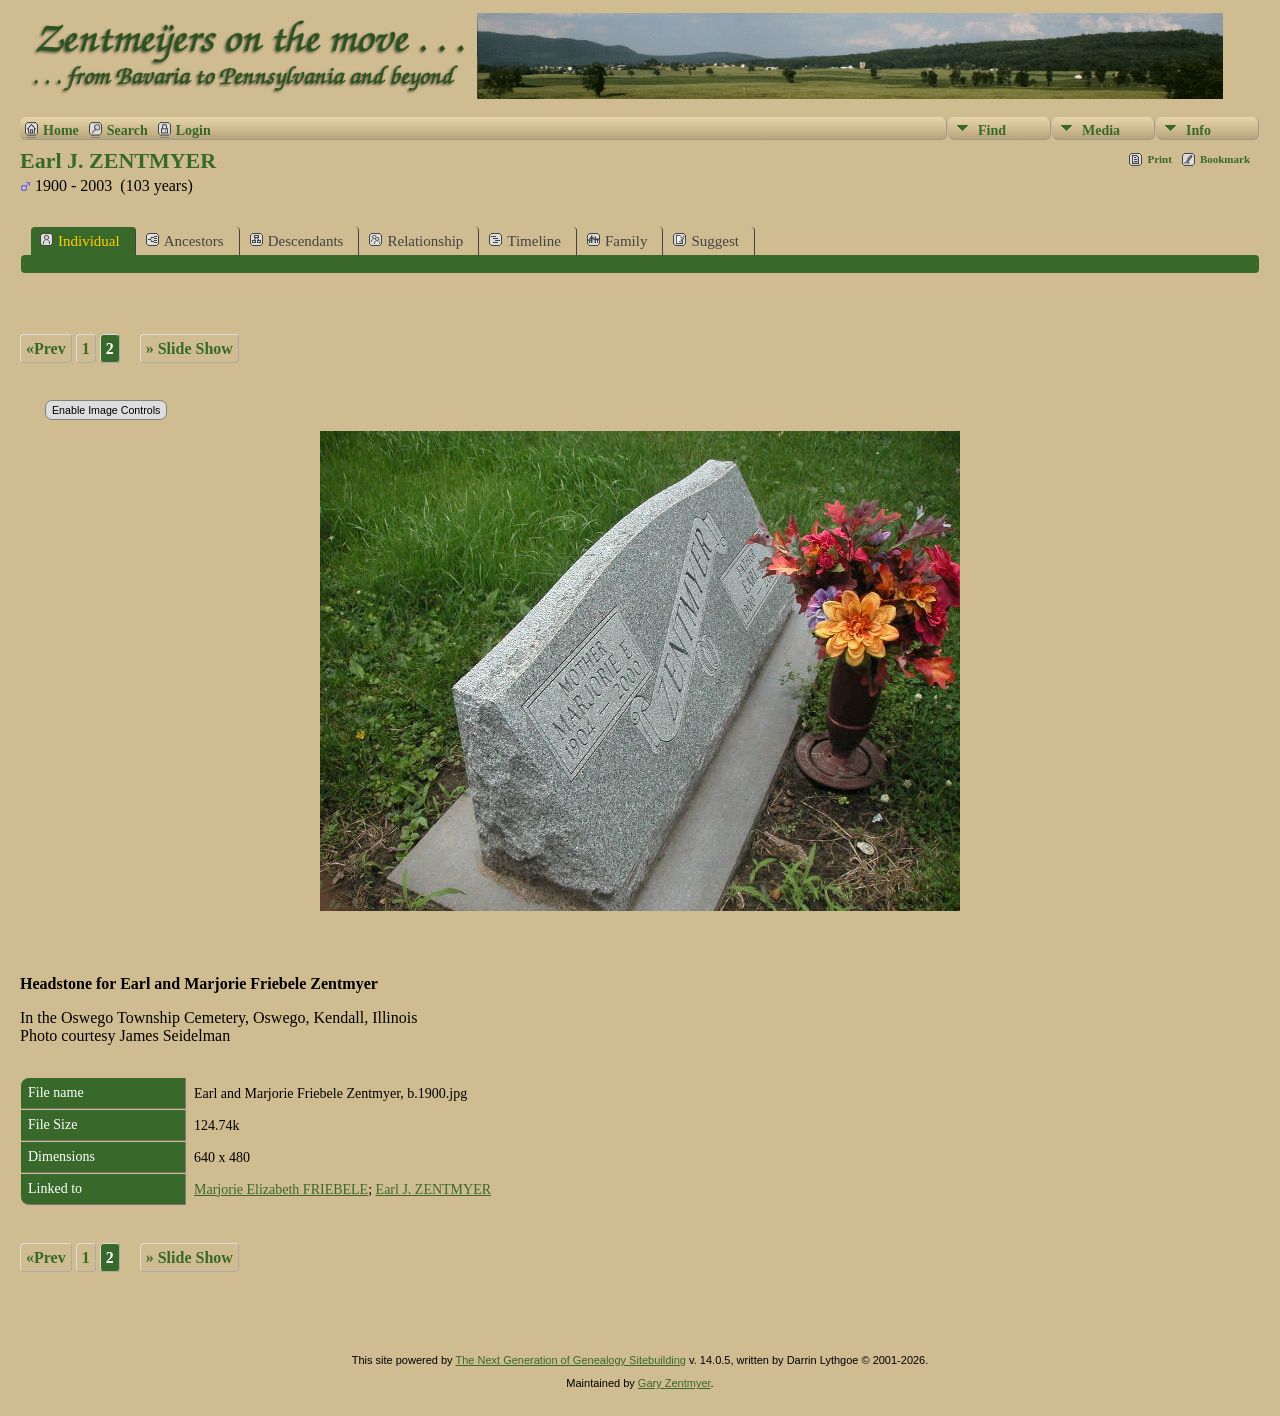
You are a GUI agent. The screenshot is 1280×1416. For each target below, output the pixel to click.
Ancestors (185, 240)
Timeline (525, 240)
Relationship (416, 240)
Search (127, 130)
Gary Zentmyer (674, 1383)
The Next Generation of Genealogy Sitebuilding (570, 1360)
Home (61, 130)
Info (1198, 130)
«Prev (46, 348)
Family (617, 240)
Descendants (297, 240)
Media (1101, 130)
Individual (80, 240)
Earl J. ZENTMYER (433, 1189)
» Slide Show (189, 348)
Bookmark (1225, 159)
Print (1159, 159)
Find (992, 130)
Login (193, 130)
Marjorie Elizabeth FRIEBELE (281, 1189)
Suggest (706, 240)
